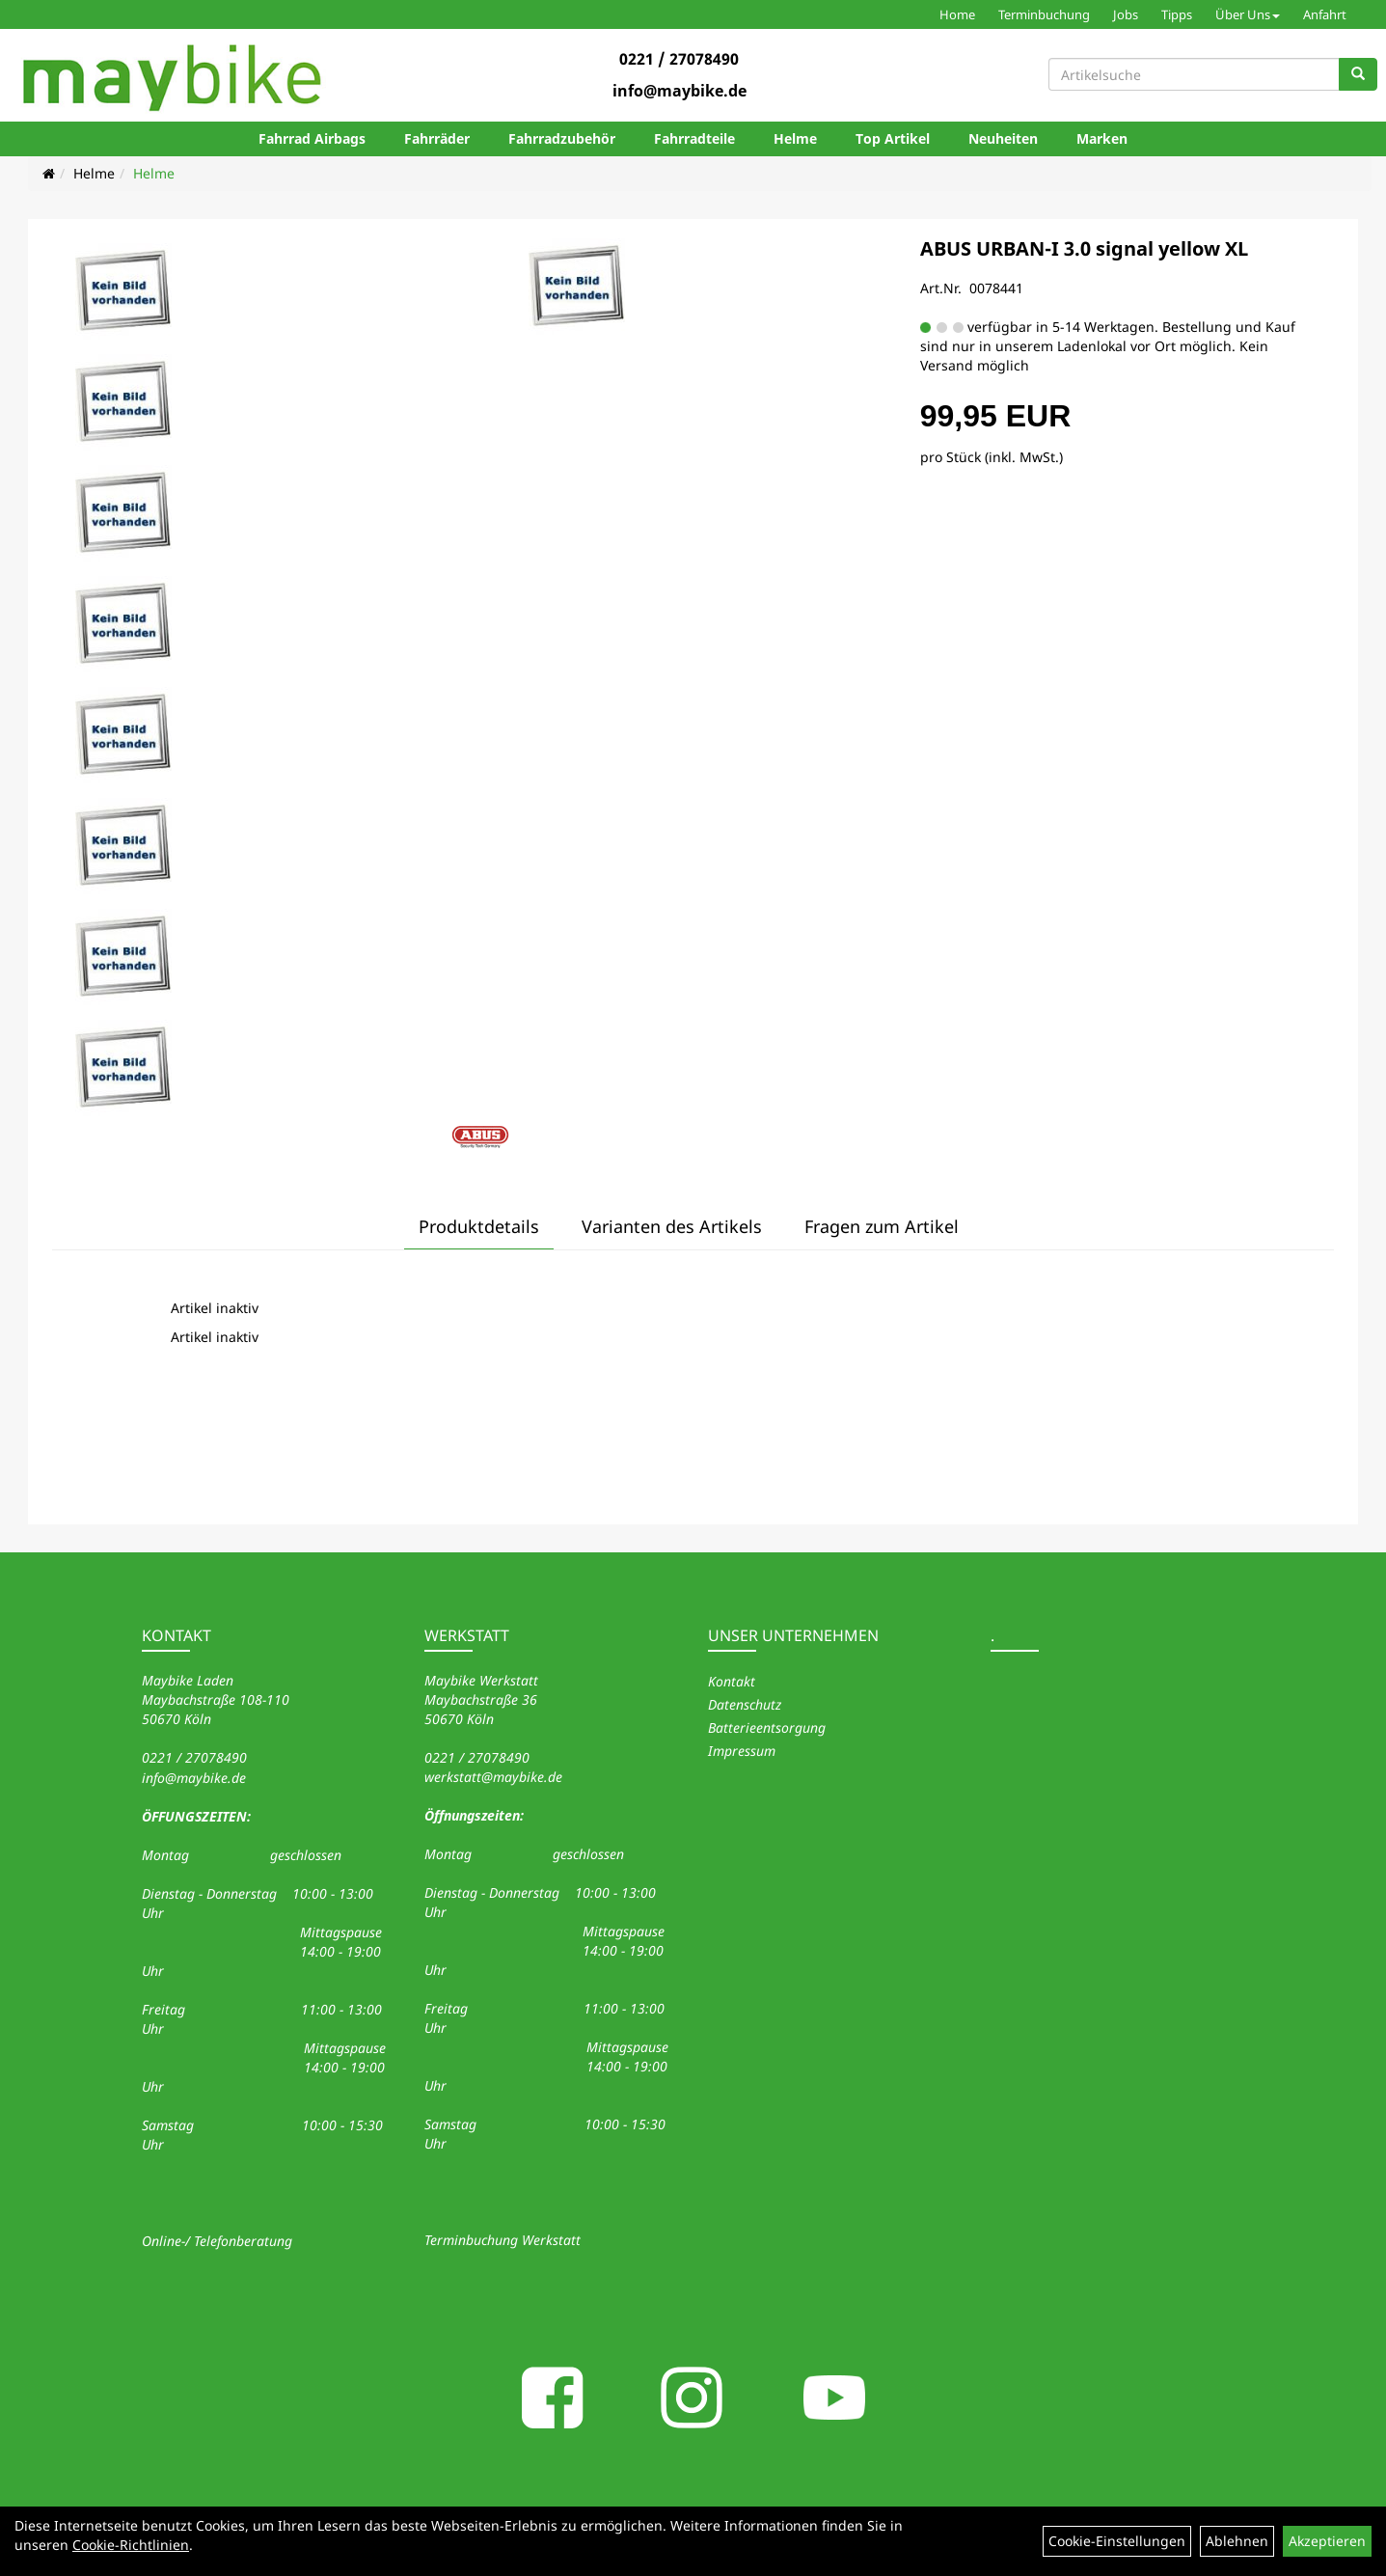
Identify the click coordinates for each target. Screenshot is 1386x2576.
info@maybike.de (679, 90)
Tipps (1176, 14)
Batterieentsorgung (767, 1727)
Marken (1102, 138)
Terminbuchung (1044, 14)
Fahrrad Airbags (312, 138)
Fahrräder (437, 138)
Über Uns (1247, 14)
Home (957, 14)
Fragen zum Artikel (881, 1226)
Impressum (741, 1750)
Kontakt (731, 1681)
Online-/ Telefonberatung (217, 2241)
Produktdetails (479, 1226)
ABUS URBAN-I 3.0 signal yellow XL (1084, 248)
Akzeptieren (1327, 2541)
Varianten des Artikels (672, 1226)
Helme (795, 138)
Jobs (1125, 14)
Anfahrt (1324, 14)
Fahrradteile (694, 138)
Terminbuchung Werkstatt (502, 2240)
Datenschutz (744, 1704)
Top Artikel (893, 138)
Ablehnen (1237, 2541)
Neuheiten (1003, 138)
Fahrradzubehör (561, 138)
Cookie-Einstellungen (1116, 2541)
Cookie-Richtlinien (130, 2544)
